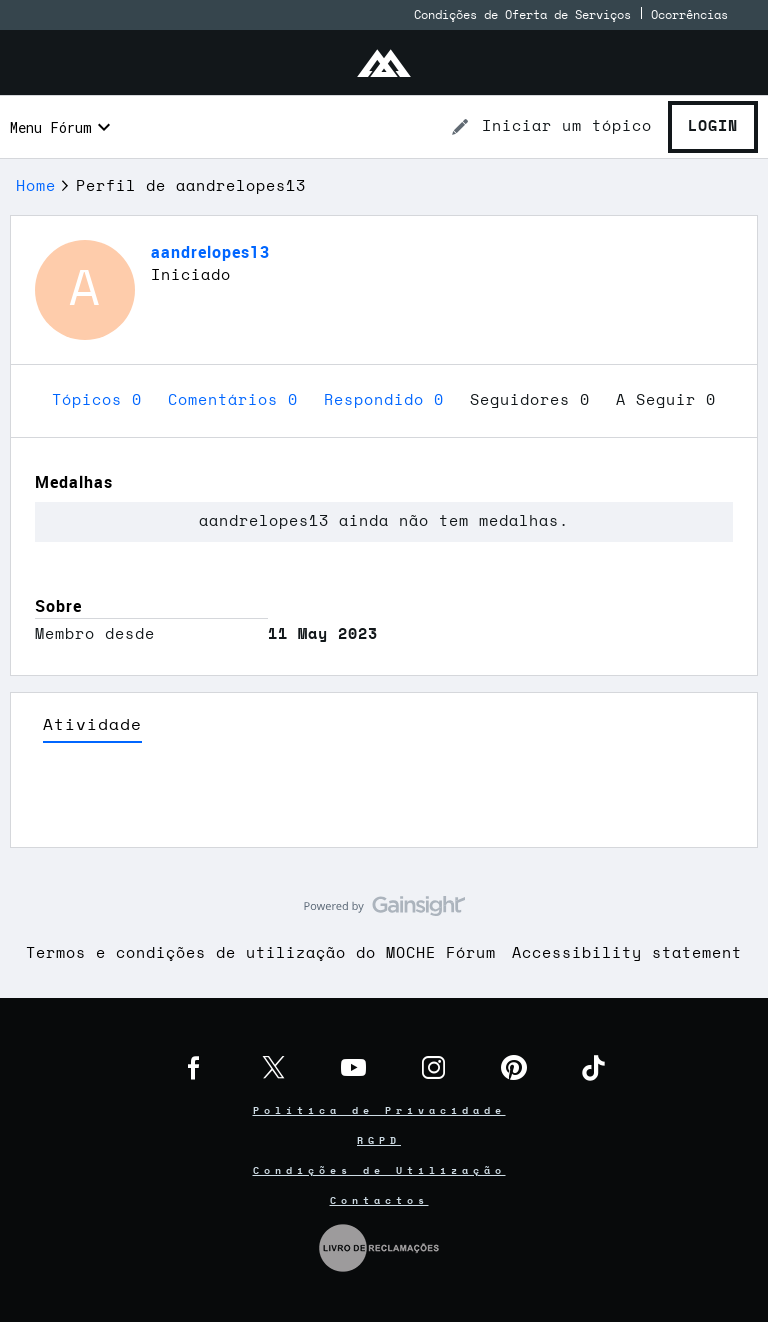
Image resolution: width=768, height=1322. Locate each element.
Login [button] (713, 126)
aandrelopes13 (210, 252)
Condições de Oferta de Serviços (522, 15)
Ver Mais (384, 801)
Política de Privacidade (379, 1111)
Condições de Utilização (379, 1171)
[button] (550, 127)
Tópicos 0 (102, 400)
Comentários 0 (238, 400)
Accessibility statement (627, 953)
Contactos (379, 1201)
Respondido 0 (389, 400)
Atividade (92, 725)
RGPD (379, 1141)
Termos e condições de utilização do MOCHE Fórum (261, 953)
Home (36, 186)
